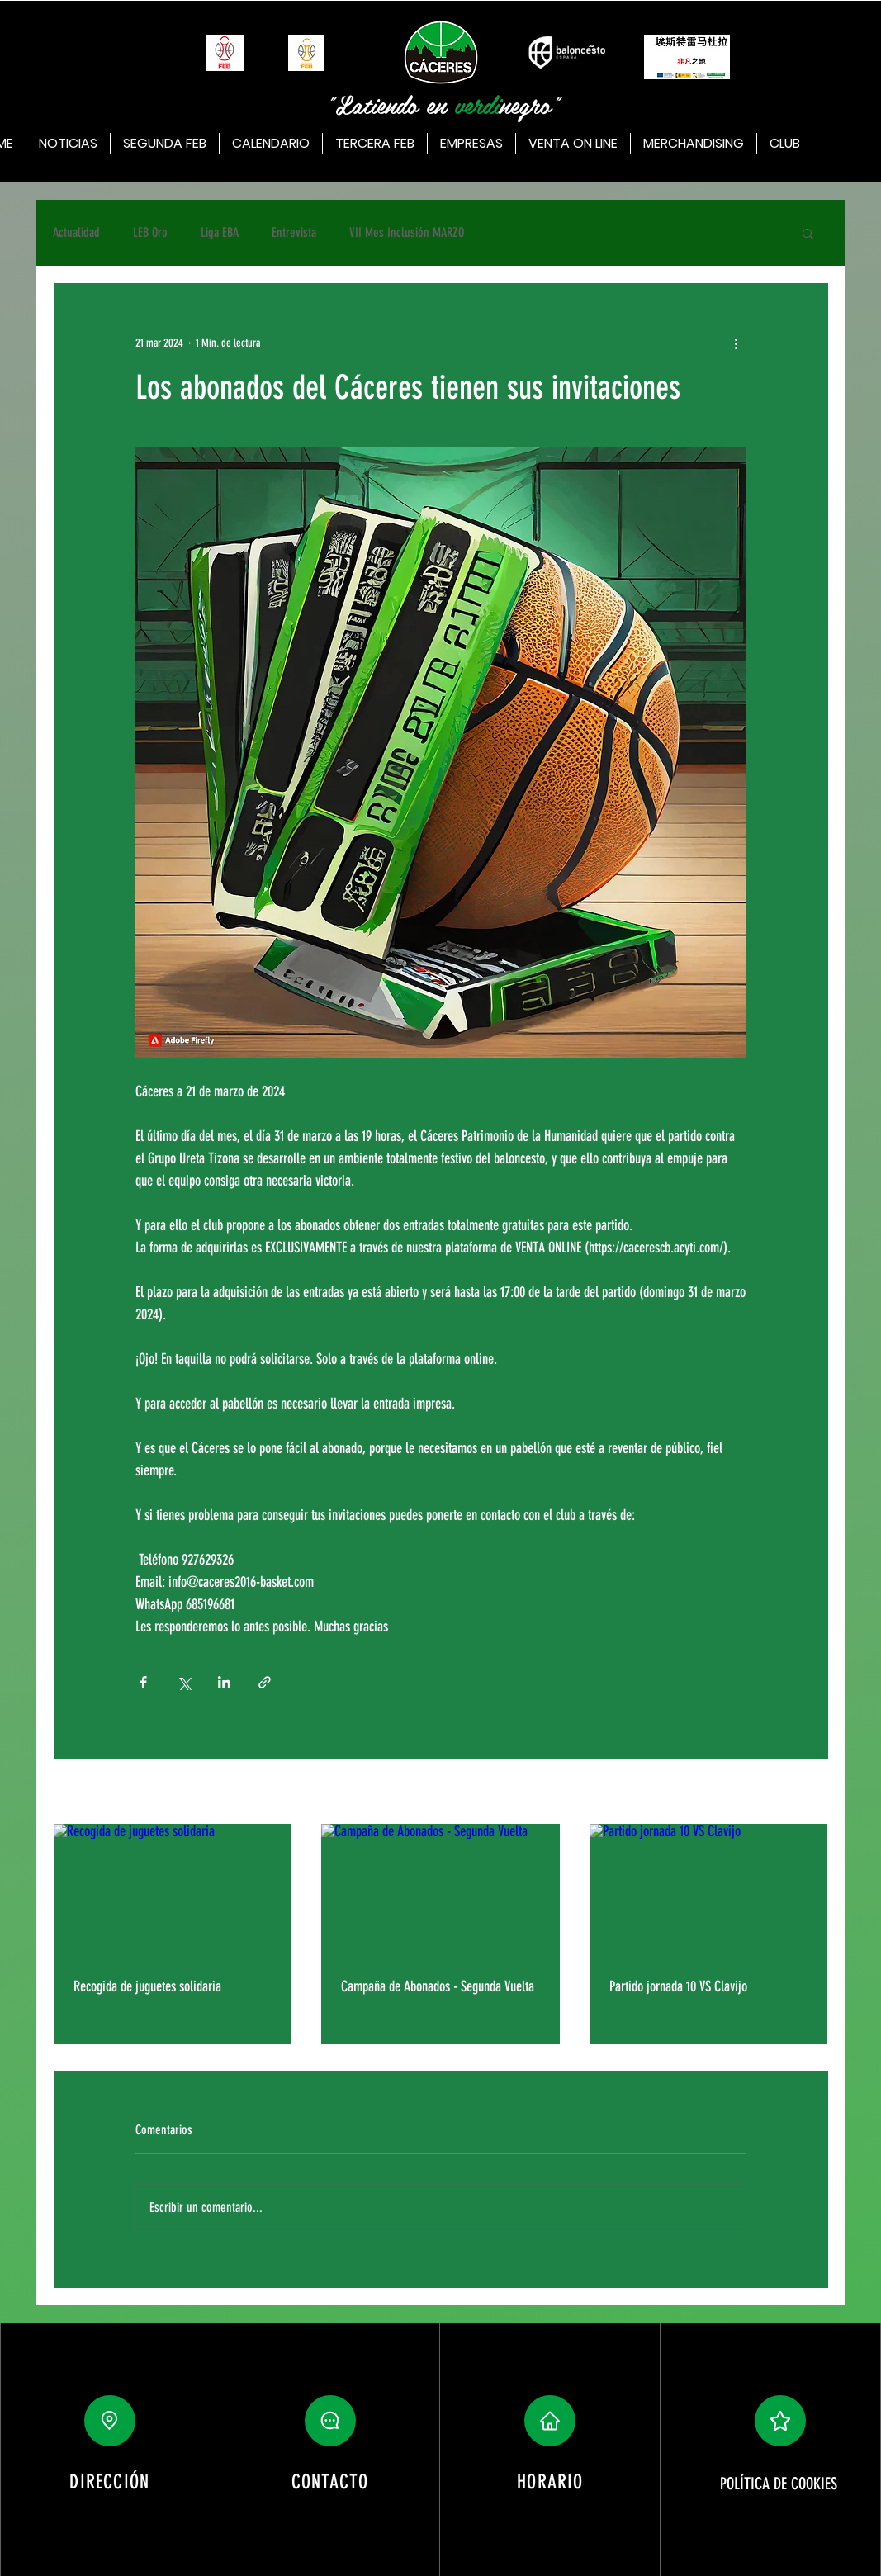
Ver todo (812, 1793)
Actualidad (76, 232)
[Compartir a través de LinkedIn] (224, 1682)
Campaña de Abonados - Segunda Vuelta (437, 1986)
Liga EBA (220, 232)
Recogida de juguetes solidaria (147, 1986)
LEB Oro (150, 232)
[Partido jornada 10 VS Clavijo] (709, 1891)
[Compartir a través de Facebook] (143, 1682)
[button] (808, 232)
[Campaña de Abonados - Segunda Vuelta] (440, 1891)
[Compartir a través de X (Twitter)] (184, 1682)
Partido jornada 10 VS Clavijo (678, 1986)
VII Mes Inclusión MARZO (406, 232)
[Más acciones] (736, 343)
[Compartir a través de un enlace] (264, 1682)
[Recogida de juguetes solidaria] (173, 1891)
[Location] (109, 2420)
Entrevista (294, 232)
